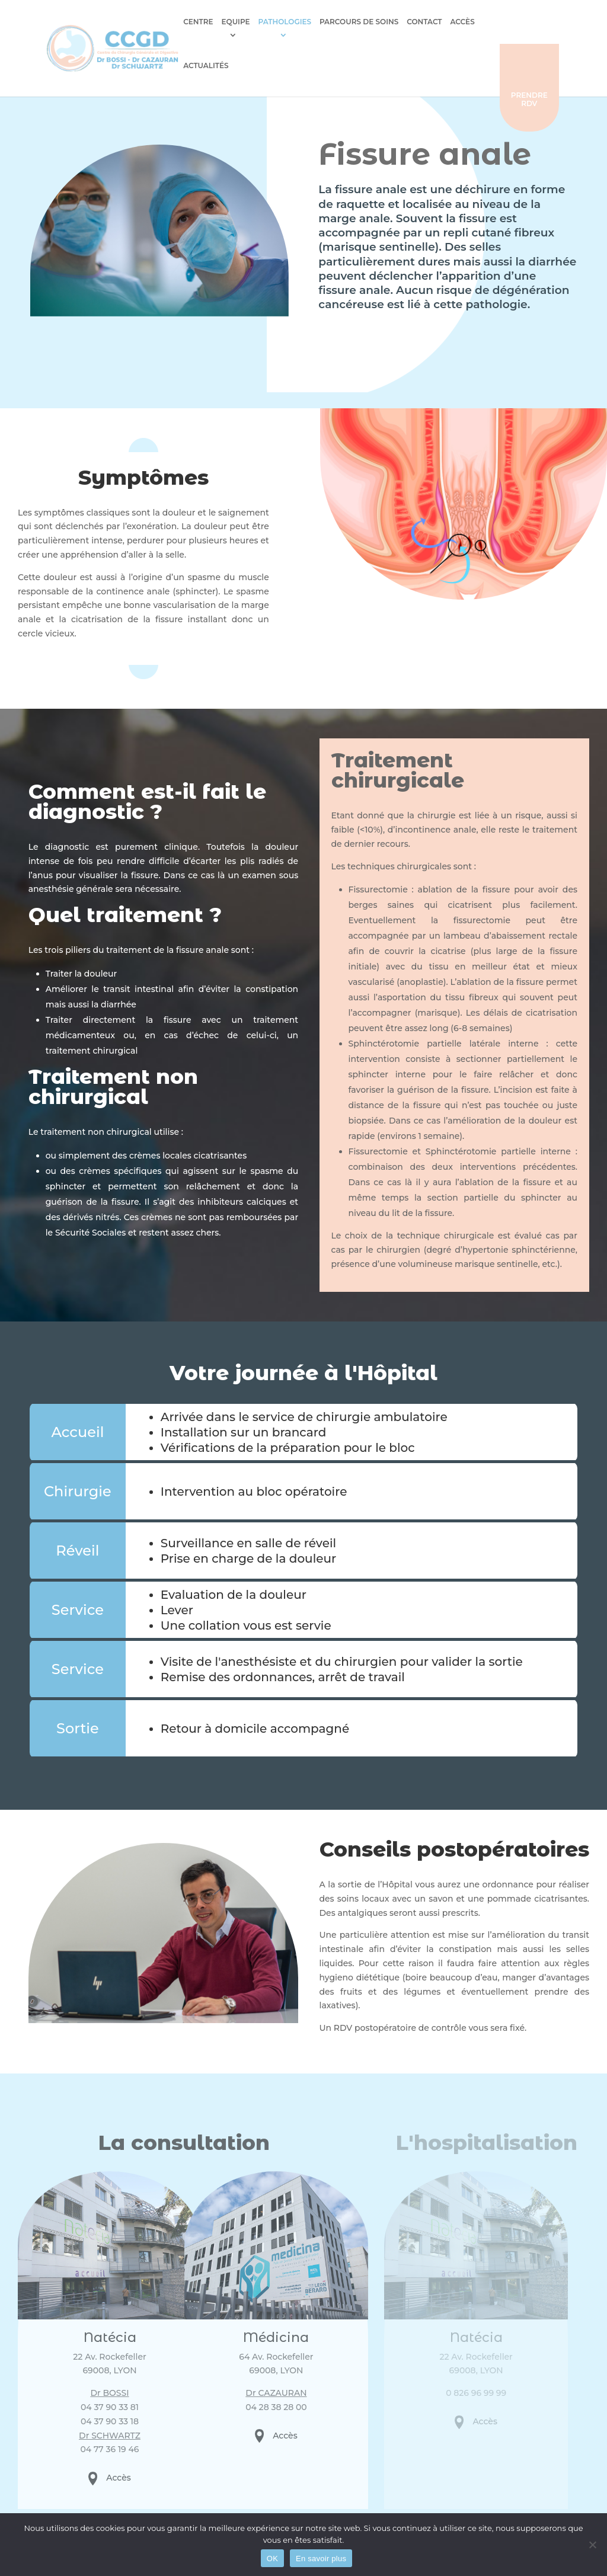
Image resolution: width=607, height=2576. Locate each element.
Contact (417, 21)
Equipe (228, 21)
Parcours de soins (351, 21)
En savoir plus (321, 2558)
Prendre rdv (559, 55)
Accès (455, 21)
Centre (191, 21)
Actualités (498, 21)
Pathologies (277, 21)
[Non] (592, 2545)
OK (272, 2558)
